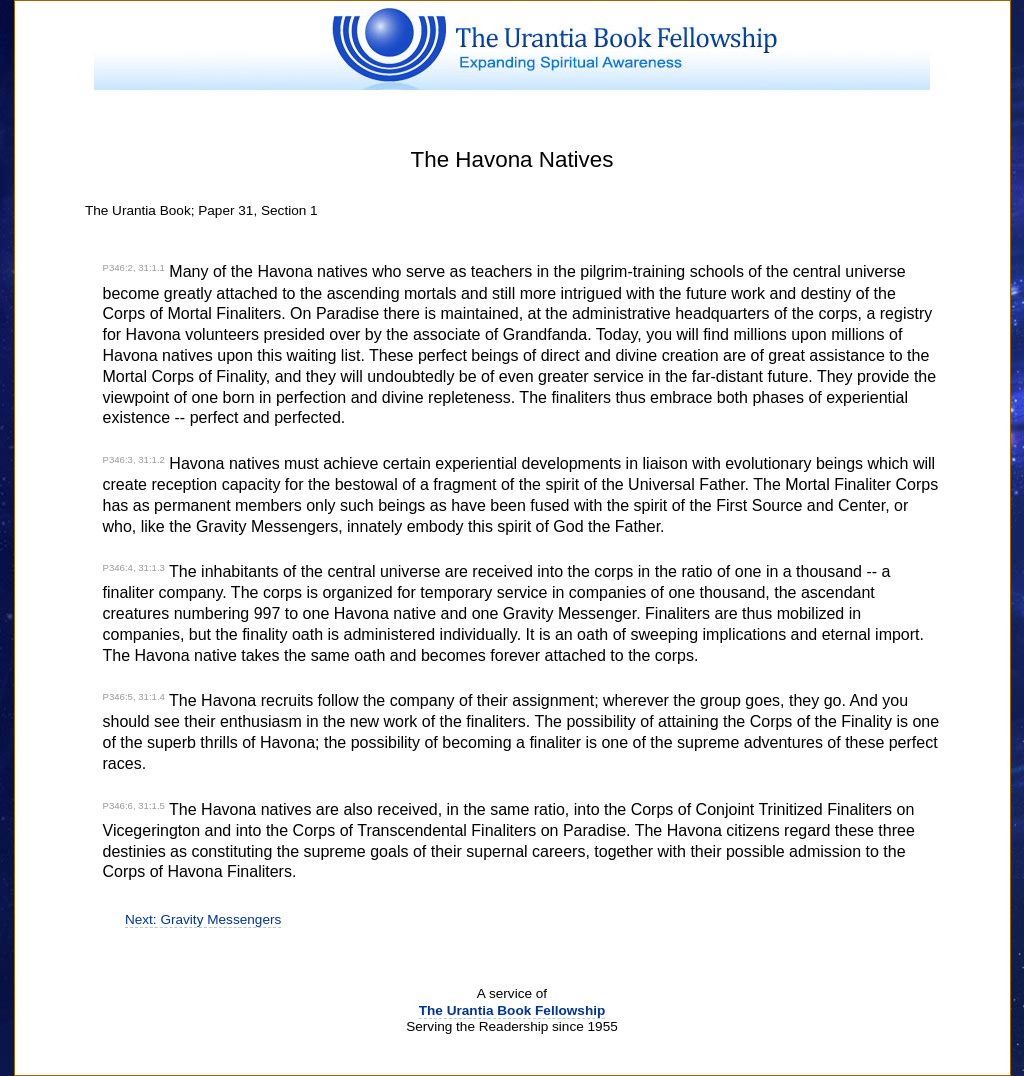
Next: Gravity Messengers (203, 919)
